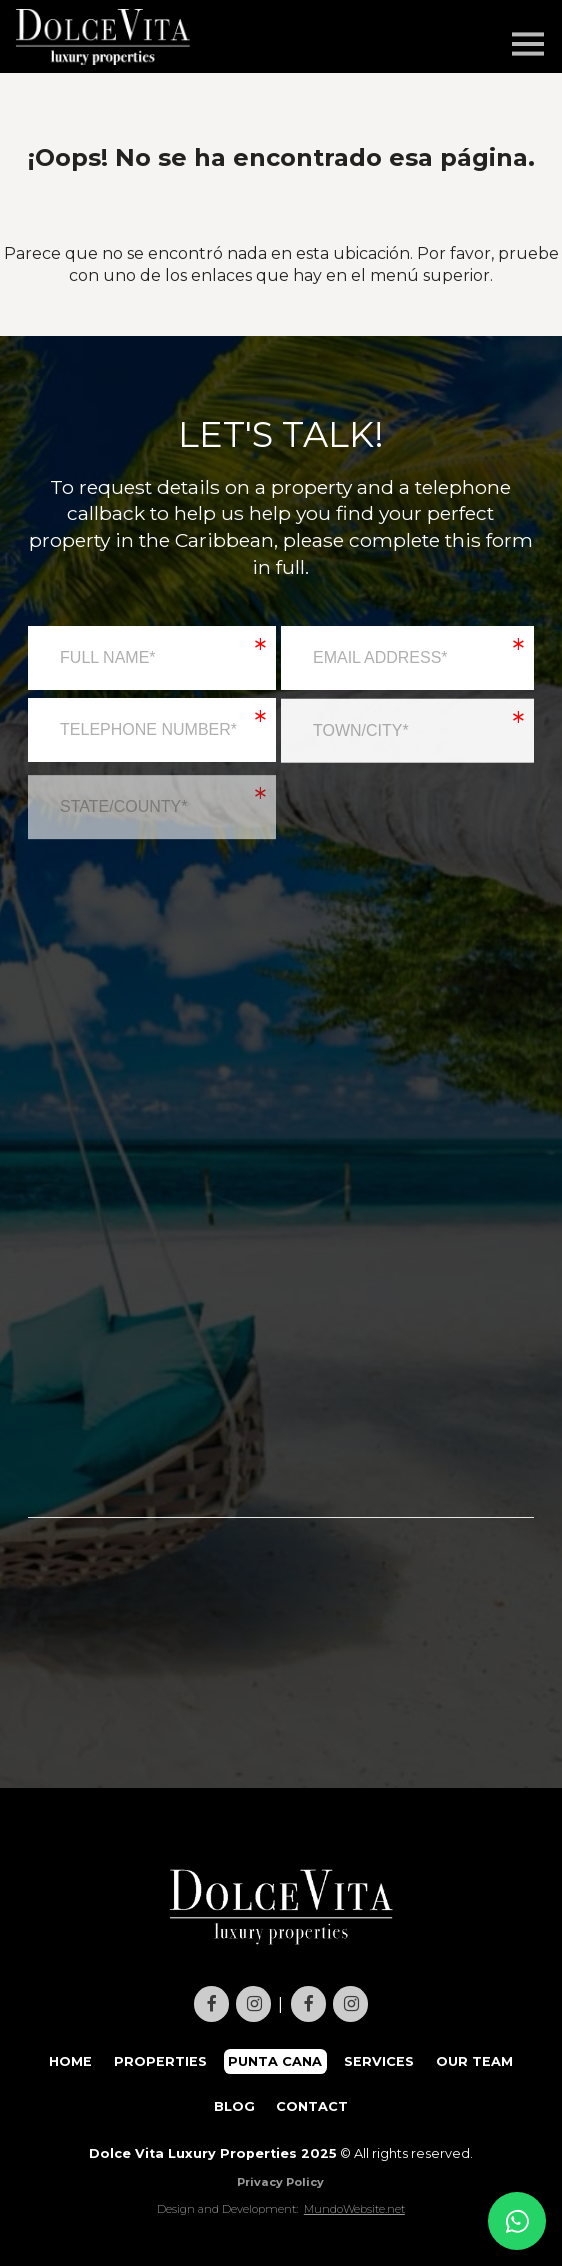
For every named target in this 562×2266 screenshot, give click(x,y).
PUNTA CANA (275, 2061)
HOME (70, 2061)
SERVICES (379, 2061)
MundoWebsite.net (354, 2209)
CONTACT (312, 2106)
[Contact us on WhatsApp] (517, 2221)
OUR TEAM (474, 2061)
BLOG (234, 2106)
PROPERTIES (160, 2061)
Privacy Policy (280, 2182)
